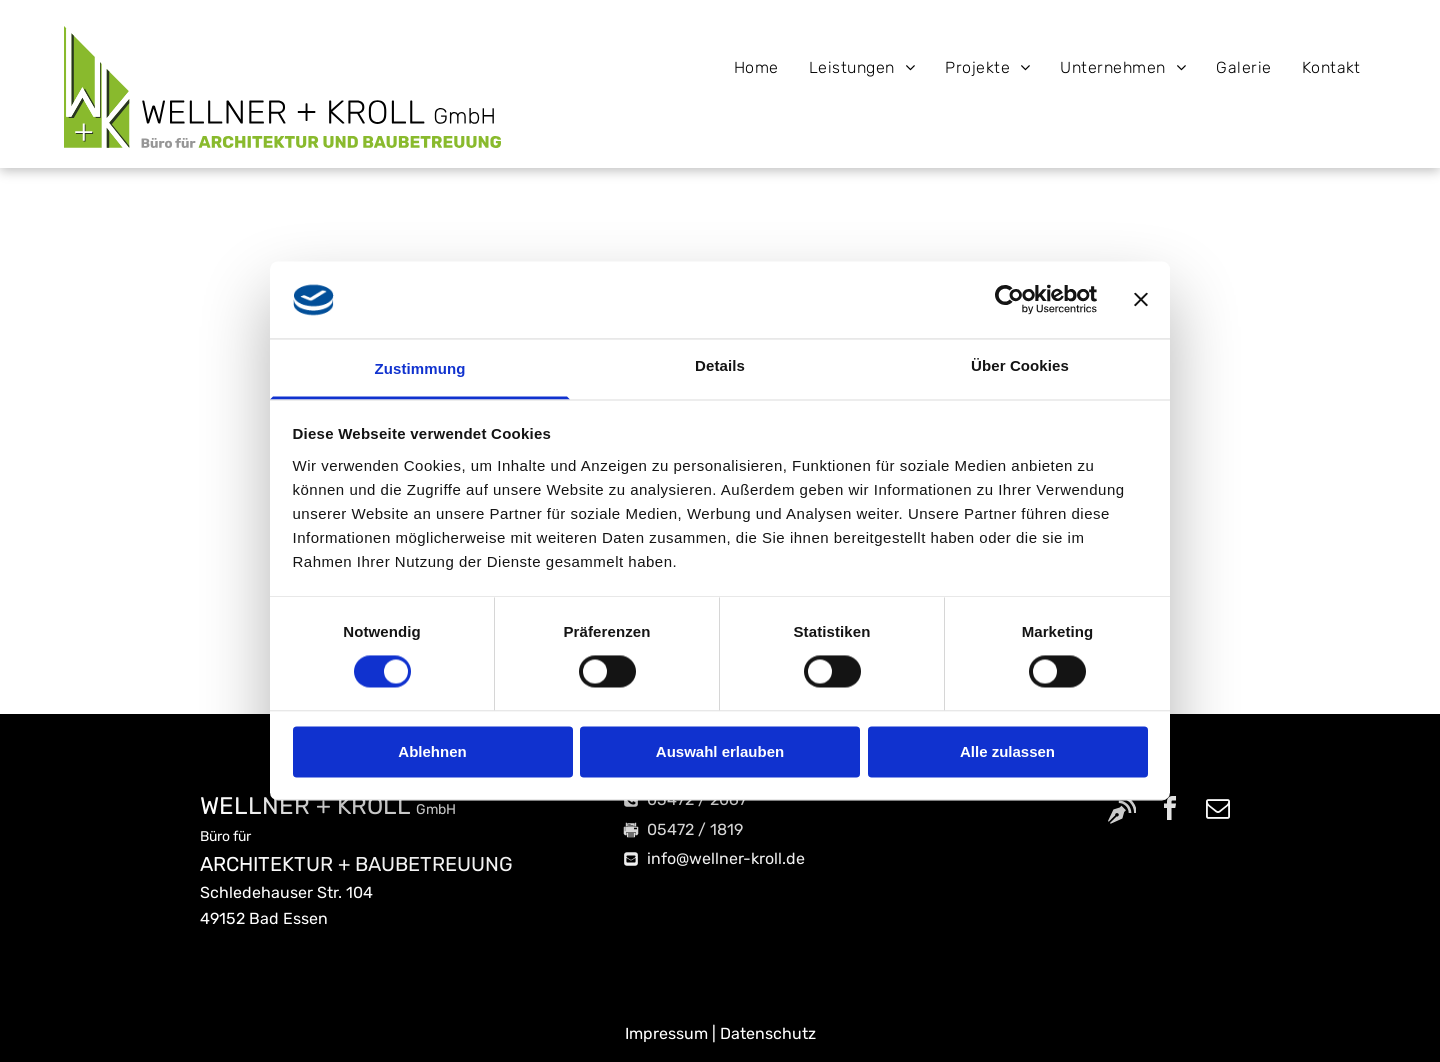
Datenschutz (768, 1033)
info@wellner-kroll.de (726, 858)
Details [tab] (720, 365)
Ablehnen (432, 751)
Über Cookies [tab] (1020, 365)
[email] (1218, 811)
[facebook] (1170, 811)
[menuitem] (756, 67)
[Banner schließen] (1141, 300)
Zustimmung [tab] (420, 368)
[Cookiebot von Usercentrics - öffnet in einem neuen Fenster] (1009, 300)
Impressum (666, 1033)
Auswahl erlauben (720, 751)
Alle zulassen (1007, 751)
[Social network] (1122, 811)
